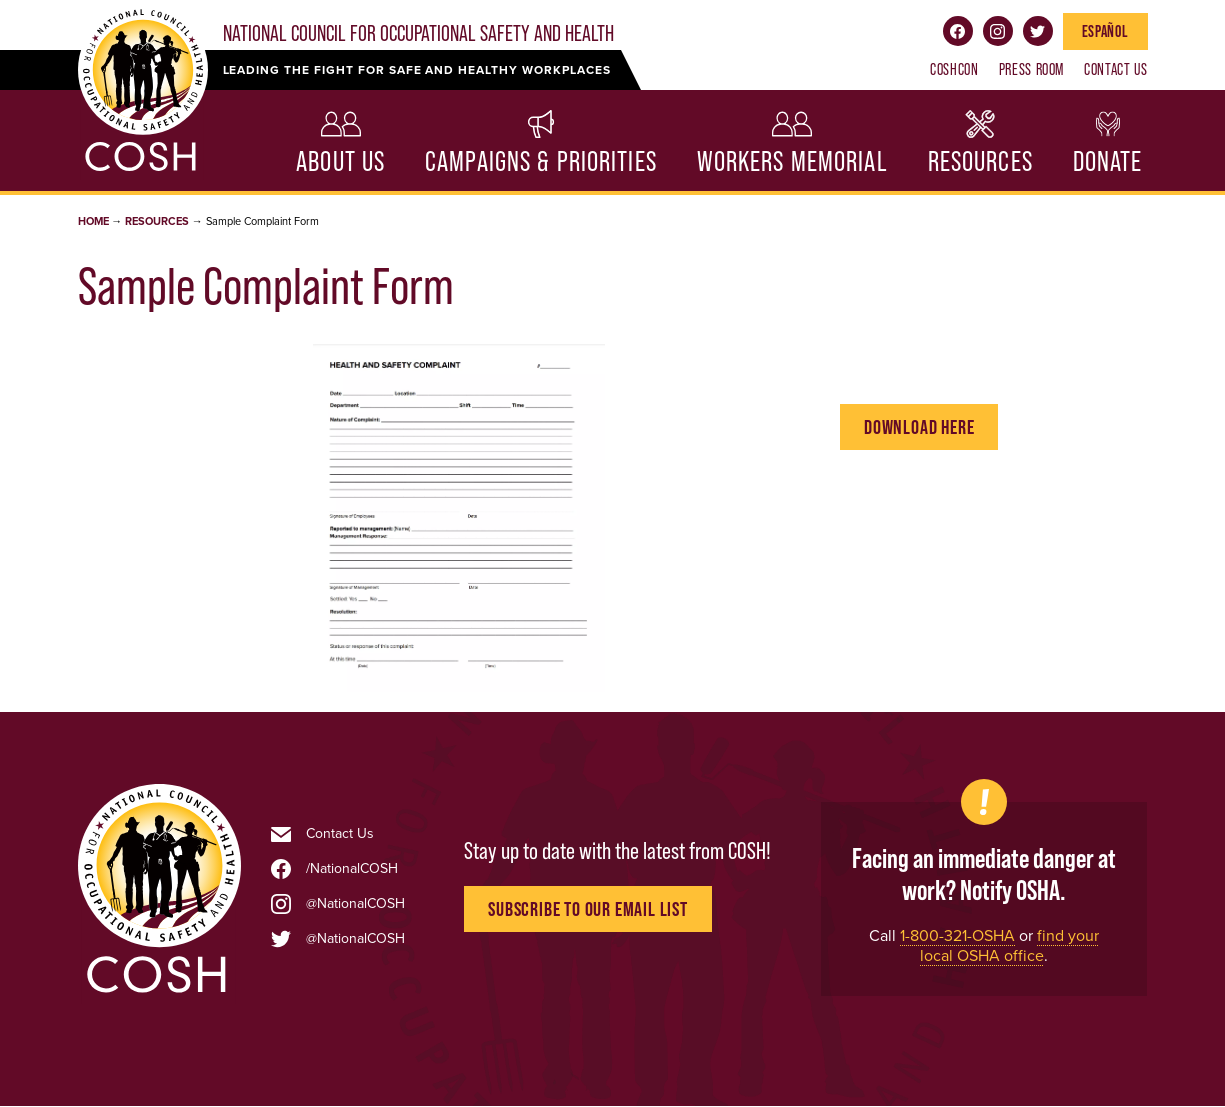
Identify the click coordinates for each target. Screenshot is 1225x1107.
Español (1105, 31)
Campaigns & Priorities (541, 161)
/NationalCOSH (352, 869)
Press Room (1031, 69)
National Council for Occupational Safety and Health (418, 33)
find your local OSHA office (1009, 945)
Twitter (1038, 31)
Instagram (998, 31)
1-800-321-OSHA (957, 935)
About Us (340, 161)
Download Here (919, 427)
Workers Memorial (792, 161)
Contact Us (1115, 69)
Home (93, 221)
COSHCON (954, 69)
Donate (1108, 161)
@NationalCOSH (355, 904)
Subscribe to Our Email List (588, 909)
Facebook (958, 31)
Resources (980, 161)
